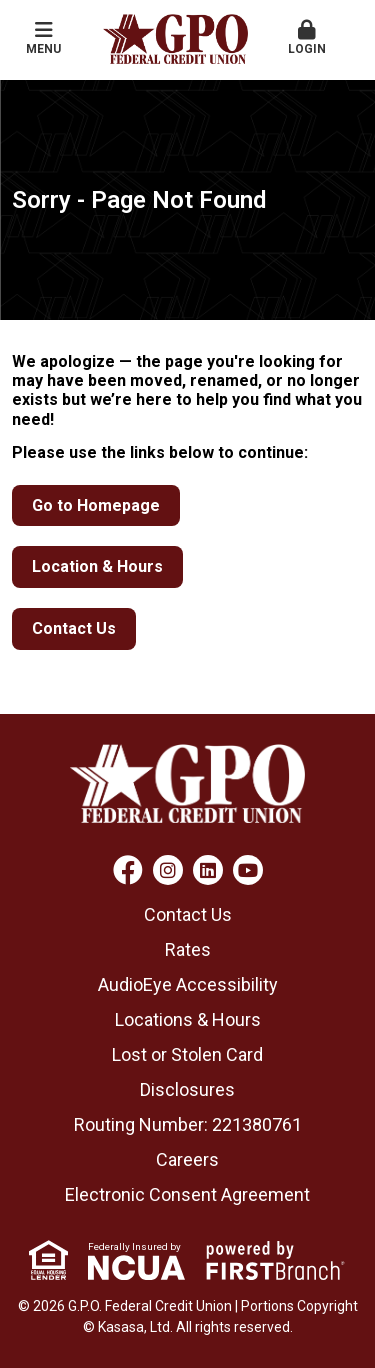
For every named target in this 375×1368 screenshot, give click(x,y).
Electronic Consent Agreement (187, 1194)
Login (307, 38)
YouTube (248, 870)
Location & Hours (97, 566)
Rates (188, 949)
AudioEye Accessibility (188, 984)
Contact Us (74, 628)
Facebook (128, 870)
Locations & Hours (188, 1019)
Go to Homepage (96, 505)
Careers (187, 1159)
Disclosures (187, 1089)
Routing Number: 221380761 (188, 1124)
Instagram (168, 870)
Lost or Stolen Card (187, 1054)
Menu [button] (44, 38)
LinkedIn (208, 870)
